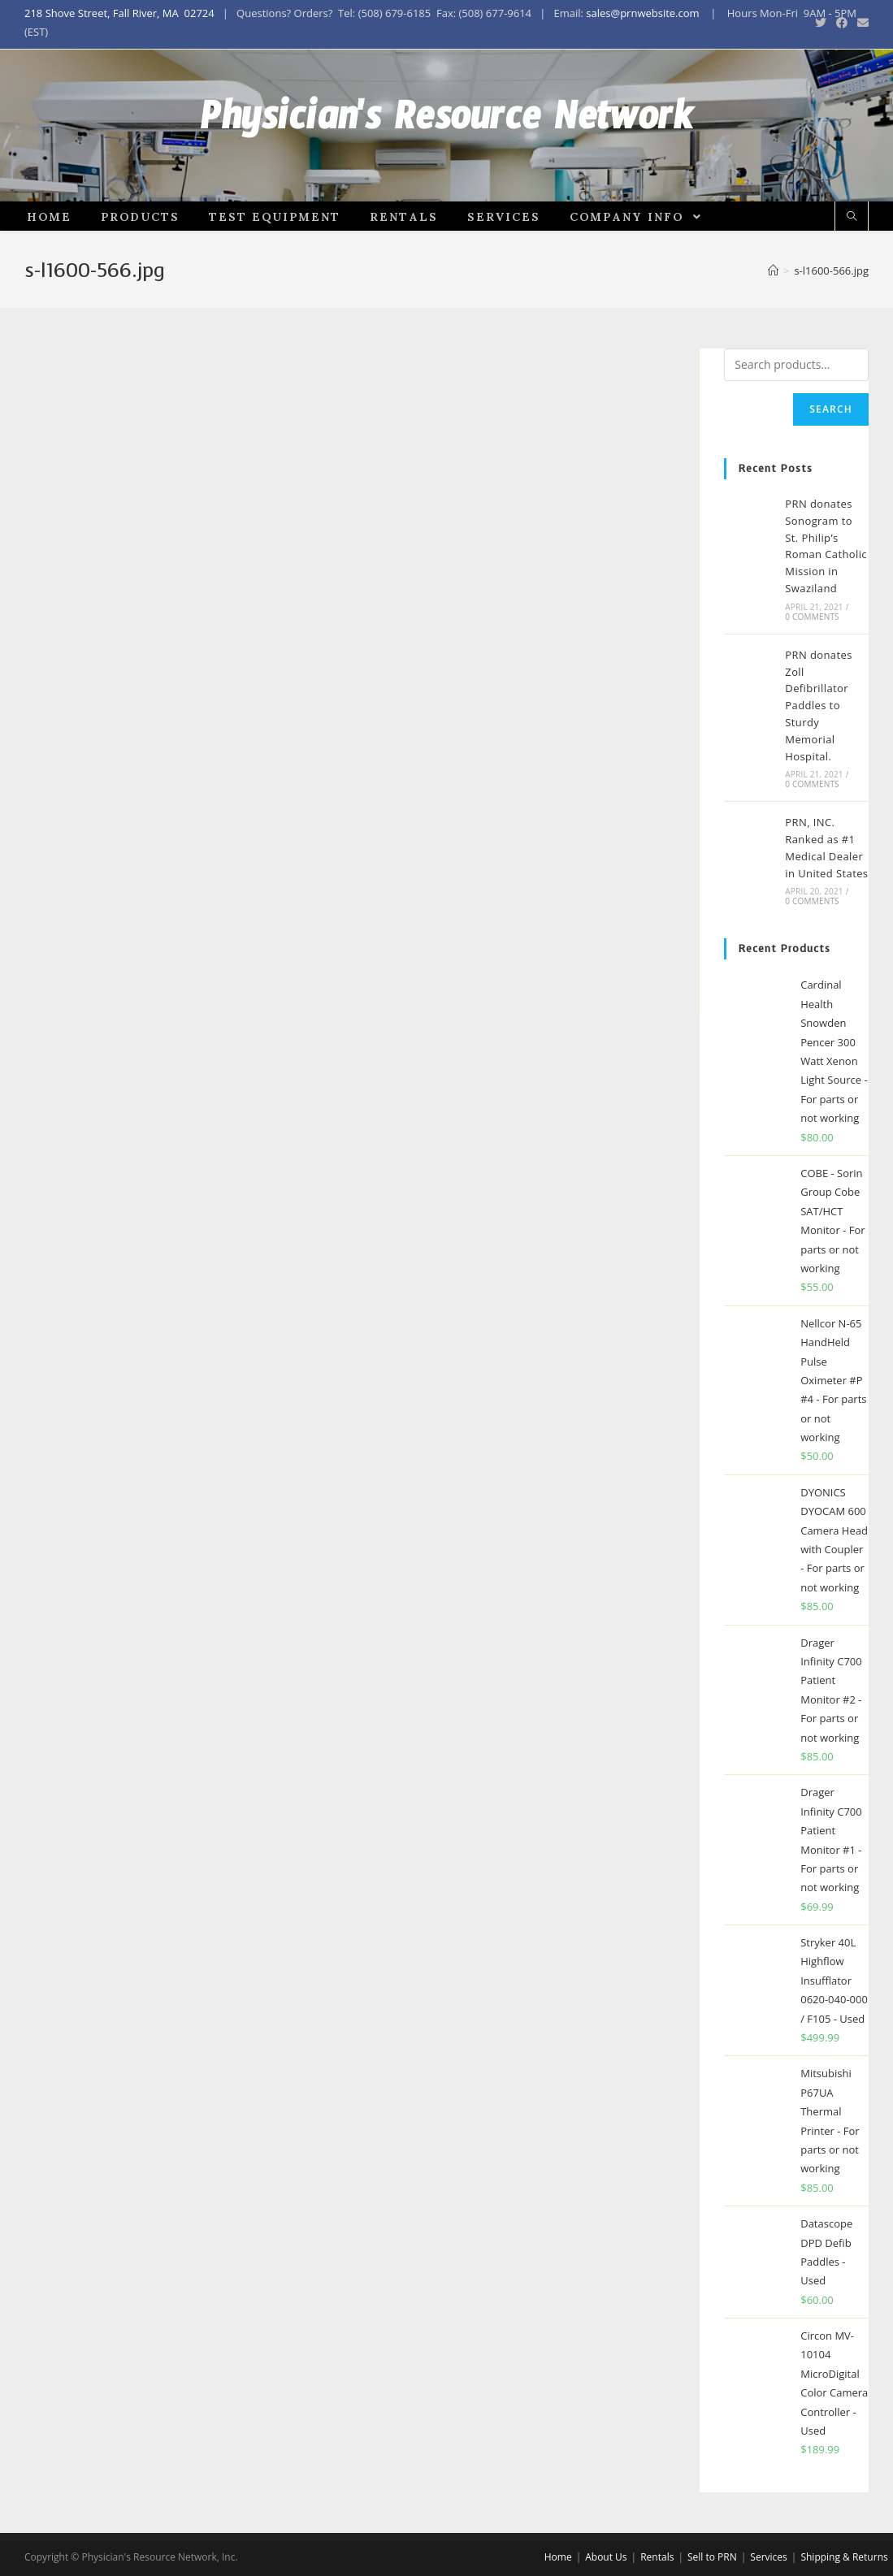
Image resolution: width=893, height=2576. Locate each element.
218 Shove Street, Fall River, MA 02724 (119, 13)
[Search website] (851, 260)
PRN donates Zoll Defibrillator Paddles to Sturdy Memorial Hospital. (818, 749)
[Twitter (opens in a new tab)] (820, 23)
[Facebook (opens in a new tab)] (841, 23)
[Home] (773, 313)
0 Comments (812, 659)
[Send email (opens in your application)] (860, 23)
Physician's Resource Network (446, 147)
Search (830, 452)
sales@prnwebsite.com (642, 13)
